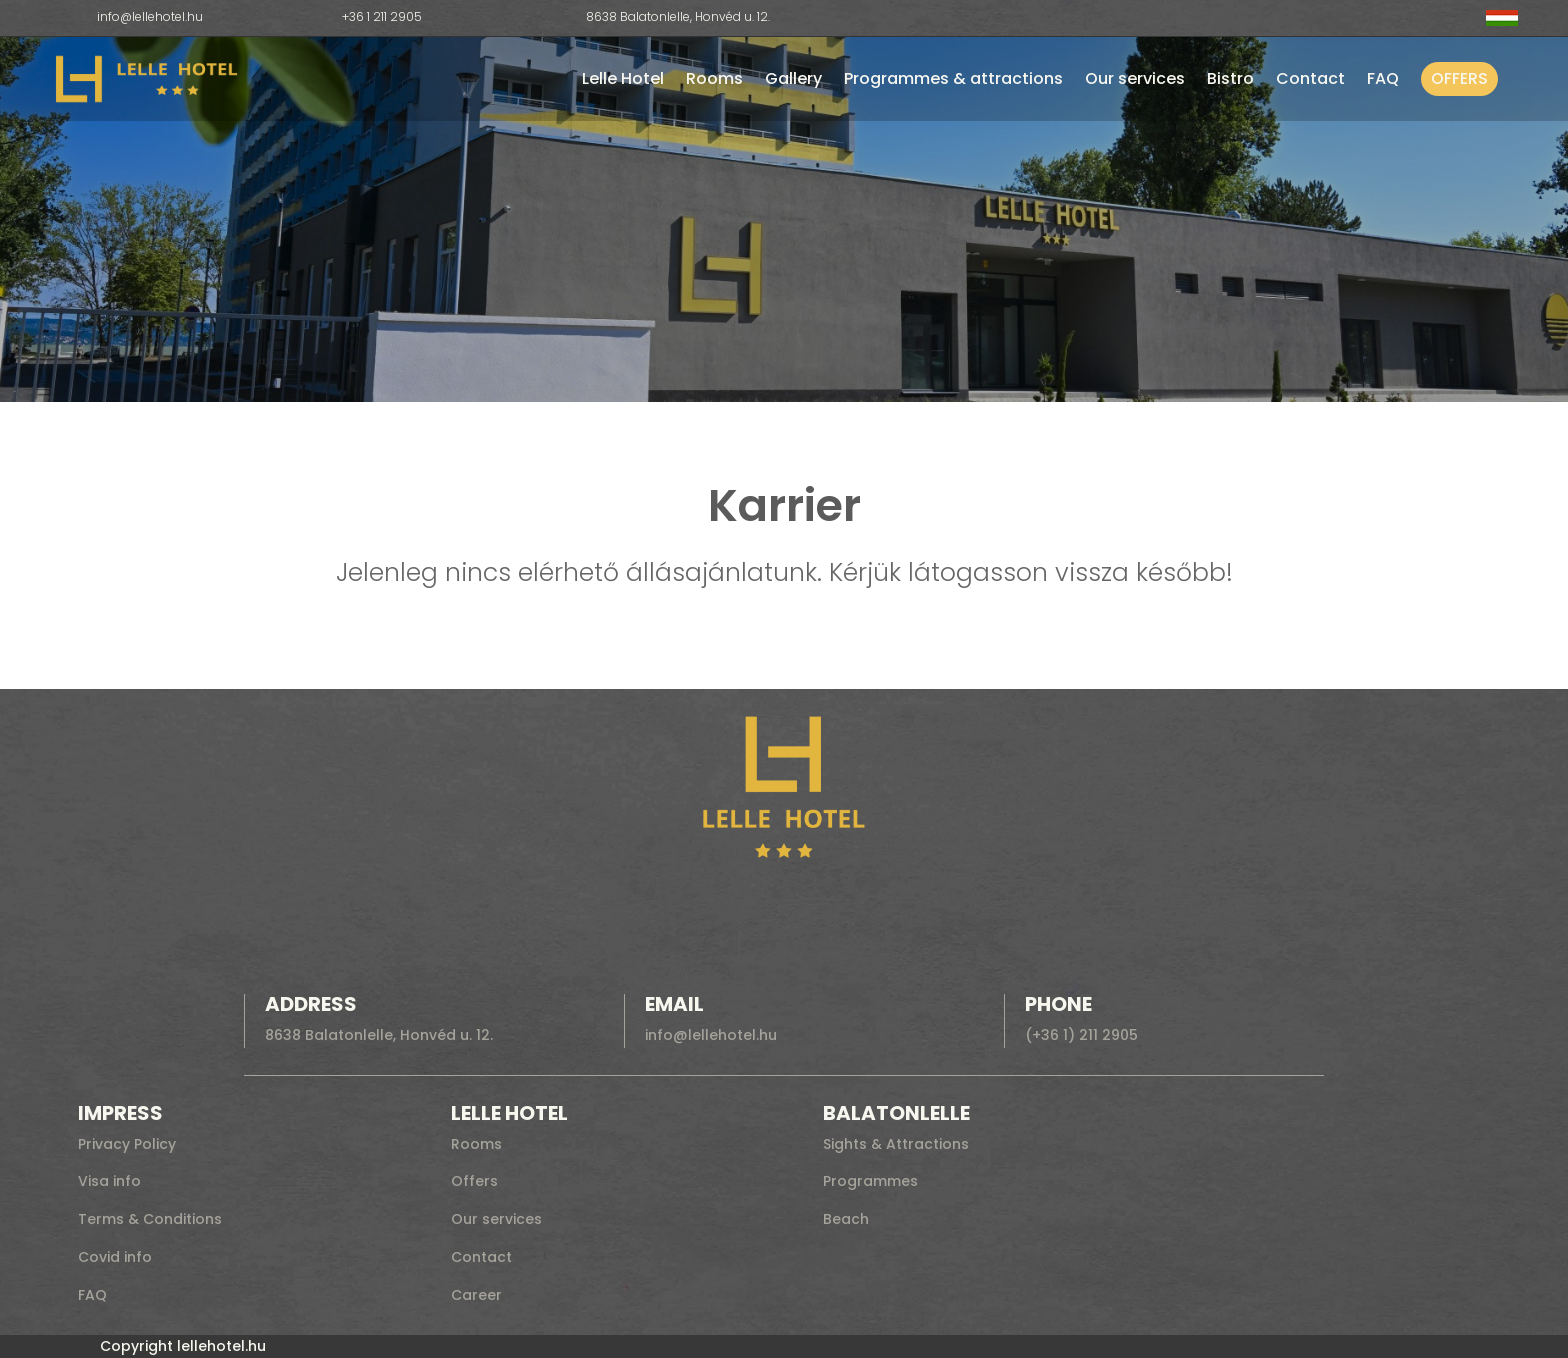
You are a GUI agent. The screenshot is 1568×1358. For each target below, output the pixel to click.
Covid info (115, 1257)
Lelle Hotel (623, 78)
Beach (846, 1219)
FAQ (1383, 78)
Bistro (1230, 78)
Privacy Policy (127, 1144)
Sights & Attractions (896, 1144)
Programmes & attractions (953, 78)
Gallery (793, 78)
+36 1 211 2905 (382, 16)
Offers (1459, 78)
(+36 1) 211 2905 (1081, 1035)
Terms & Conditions (150, 1219)
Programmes (870, 1181)
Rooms (714, 78)
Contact (1310, 78)
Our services (1135, 78)
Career (476, 1295)
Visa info (109, 1181)
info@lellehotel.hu (150, 16)
